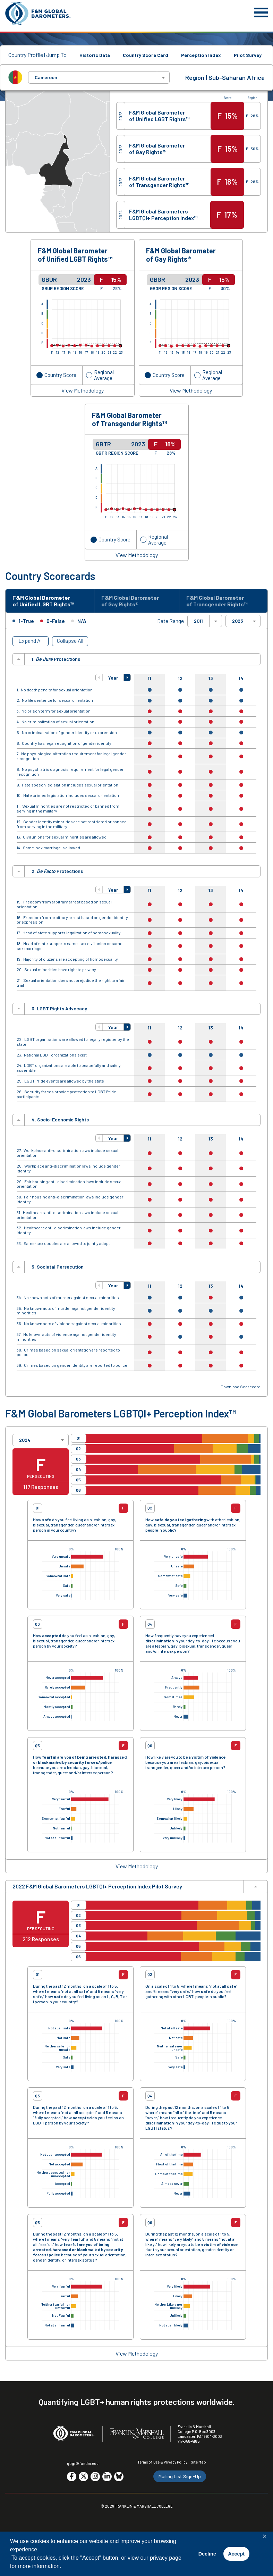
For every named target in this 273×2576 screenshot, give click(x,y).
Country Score (60, 375)
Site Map (198, 2462)
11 (149, 678)
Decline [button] (207, 2554)
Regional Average (104, 375)
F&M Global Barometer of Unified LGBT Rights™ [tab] (43, 600)
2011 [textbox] (198, 620)
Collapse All (70, 640)
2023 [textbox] (237, 620)
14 (241, 678)
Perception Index (201, 55)
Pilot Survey (248, 55)
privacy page (165, 2558)
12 (180, 678)
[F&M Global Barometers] (38, 13)
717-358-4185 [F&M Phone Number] (188, 2441)
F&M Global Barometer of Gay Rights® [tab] (130, 600)
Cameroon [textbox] (46, 77)
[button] (99, 677)
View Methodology (82, 390)
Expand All (30, 640)
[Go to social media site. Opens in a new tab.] (71, 2476)
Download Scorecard (241, 1386)
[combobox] (99, 77)
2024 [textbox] (25, 1440)
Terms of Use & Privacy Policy (162, 2462)
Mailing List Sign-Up (180, 2476)
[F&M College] (137, 2434)
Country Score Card (145, 55)
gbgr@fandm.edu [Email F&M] (83, 2463)
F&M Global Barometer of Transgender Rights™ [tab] (217, 600)
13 (210, 678)
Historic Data (94, 55)
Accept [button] (236, 2554)
